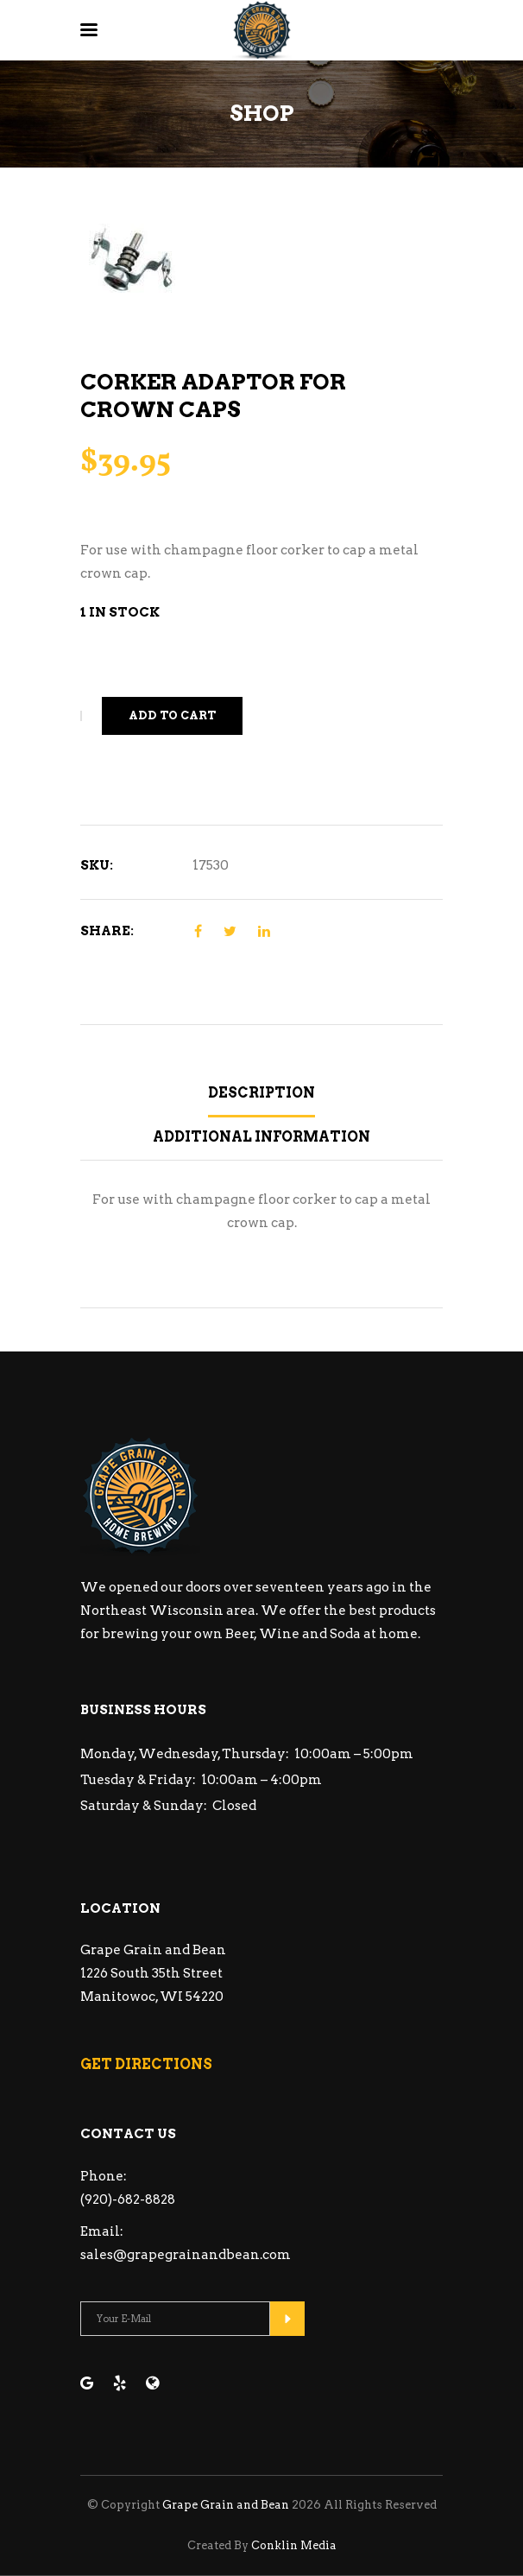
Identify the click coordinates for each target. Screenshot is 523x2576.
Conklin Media (294, 2545)
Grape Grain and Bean (225, 2504)
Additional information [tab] (261, 1137)
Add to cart (172, 715)
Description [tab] (261, 1093)
